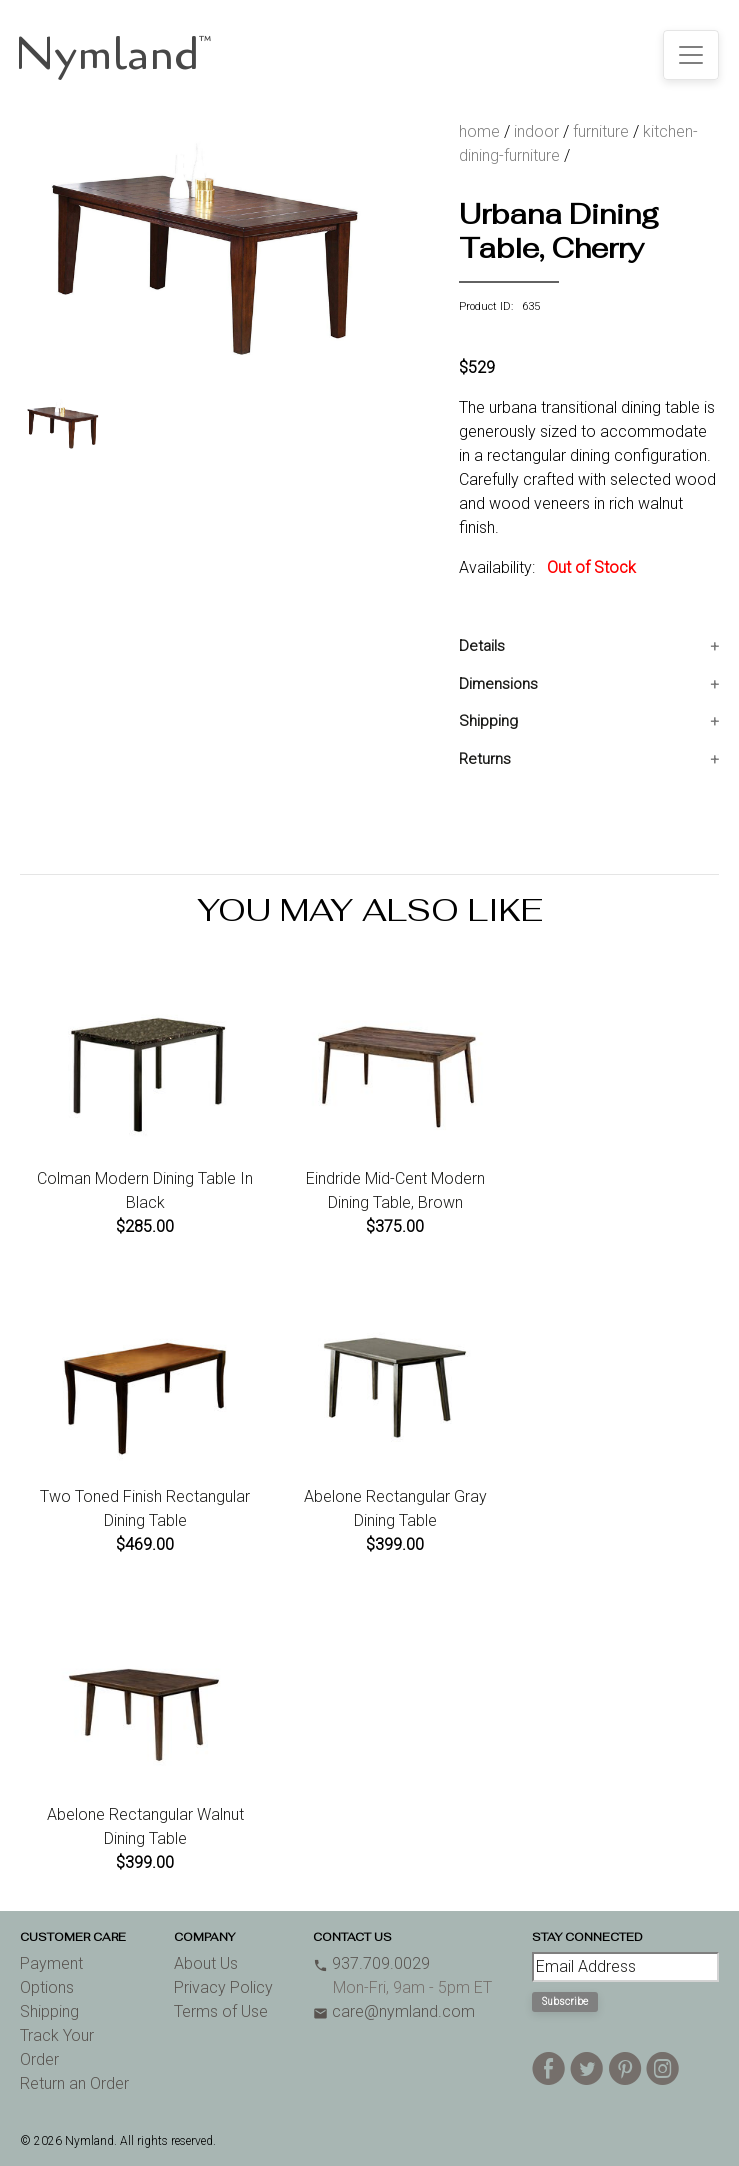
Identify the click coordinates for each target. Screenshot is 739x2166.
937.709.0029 (371, 1963)
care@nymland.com (394, 2011)
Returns (485, 759)
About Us (206, 1963)
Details (482, 646)
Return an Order (74, 2083)
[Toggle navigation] (691, 55)
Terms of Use (221, 2011)
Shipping (488, 721)
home (479, 131)
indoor (536, 131)
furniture (601, 131)
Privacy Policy (223, 1987)
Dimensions (498, 684)
